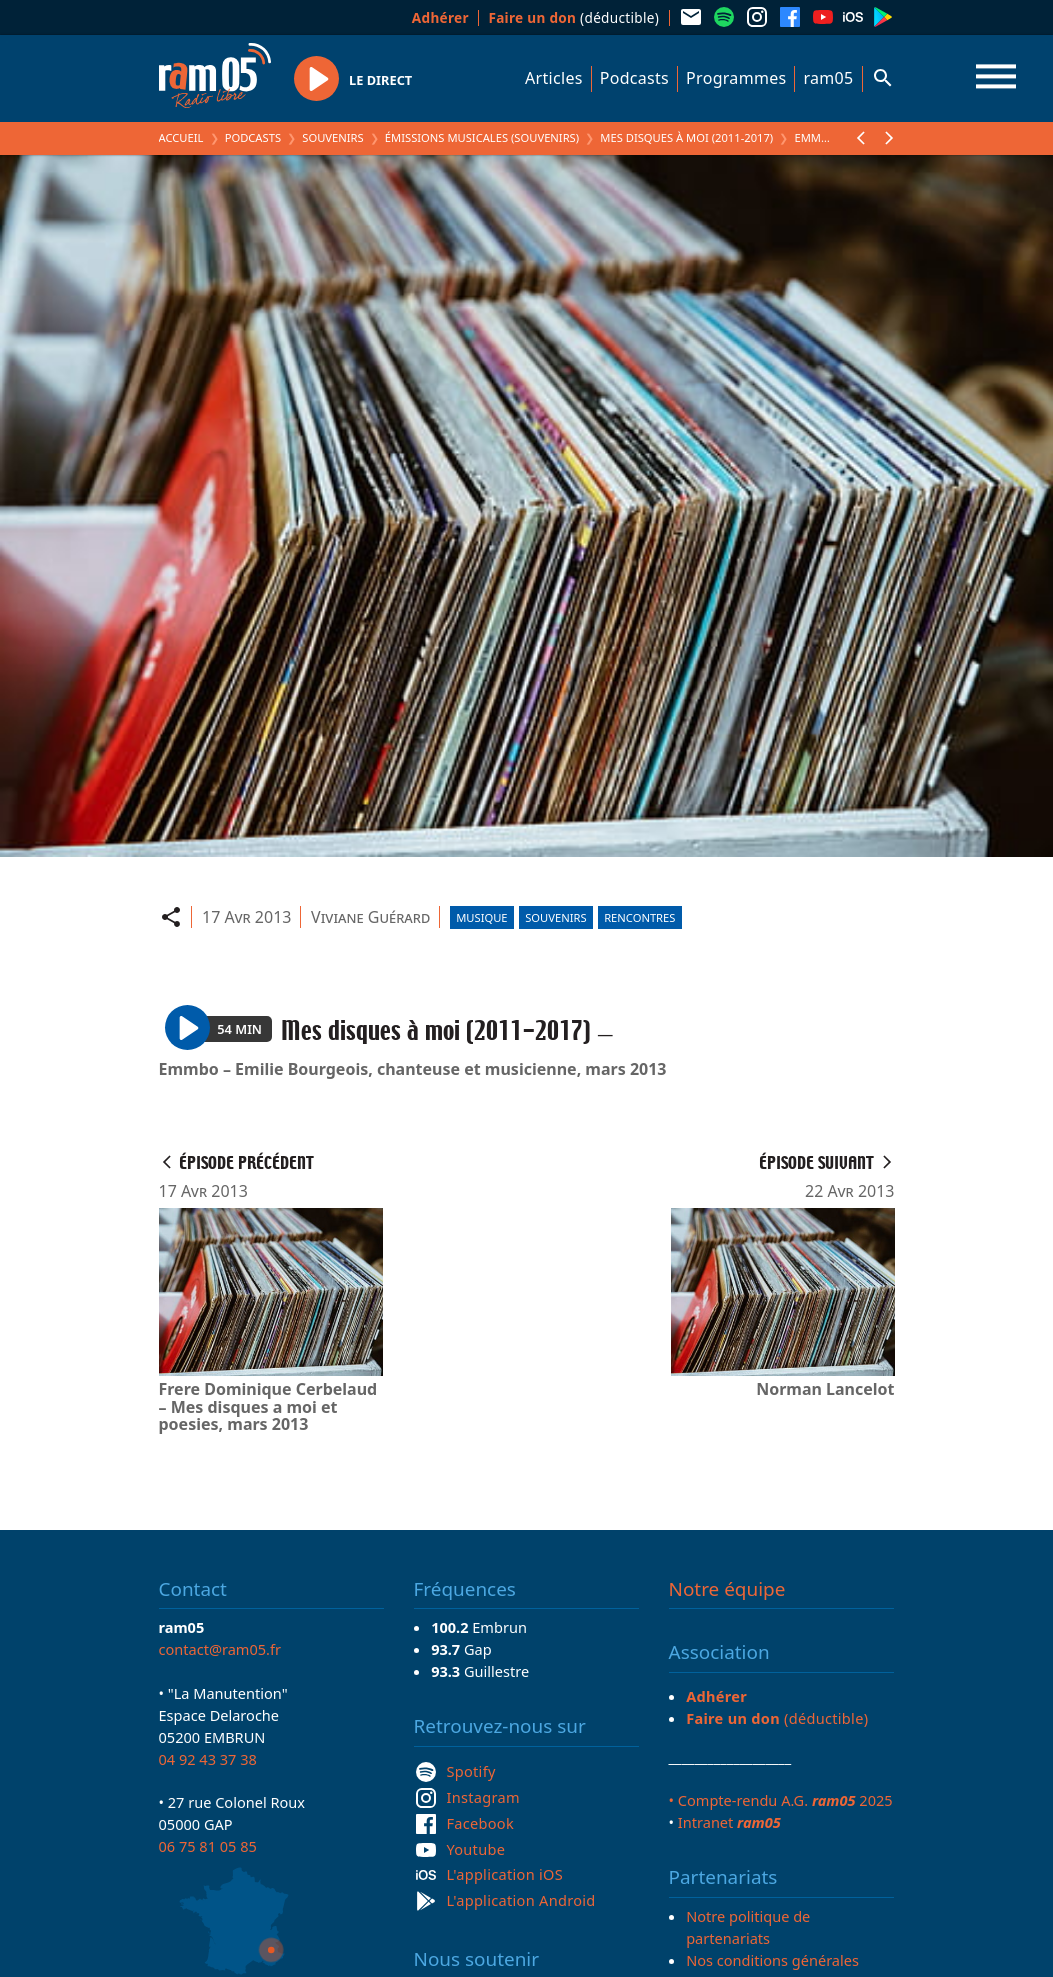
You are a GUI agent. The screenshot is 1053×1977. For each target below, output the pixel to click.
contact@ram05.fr (220, 1649)
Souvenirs (332, 137)
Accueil (181, 137)
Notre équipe (727, 1589)
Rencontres (639, 917)
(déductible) (573, 17)
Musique (481, 917)
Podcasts (634, 78)
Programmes (736, 78)
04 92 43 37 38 (208, 1759)
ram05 (828, 78)
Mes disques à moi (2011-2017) (686, 137)
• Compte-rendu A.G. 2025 (781, 1800)
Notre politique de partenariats (748, 1927)
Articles (554, 78)
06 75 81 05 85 (208, 1846)
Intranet (729, 1822)
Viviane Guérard (370, 917)
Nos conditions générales (772, 1960)
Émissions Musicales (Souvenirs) (482, 137)
